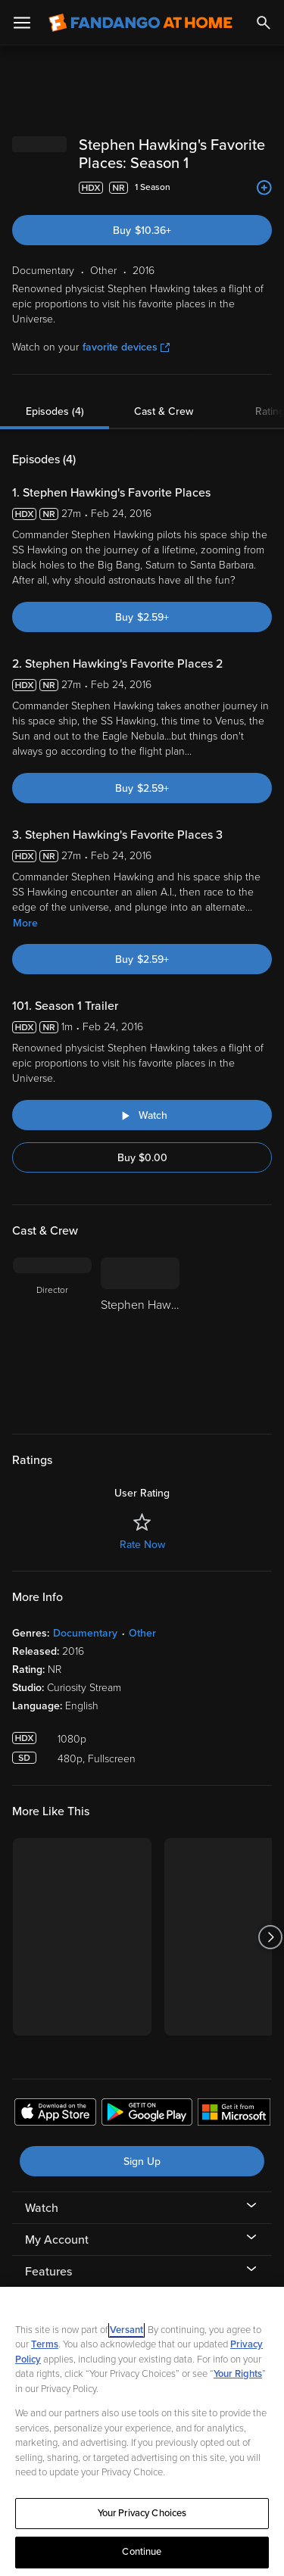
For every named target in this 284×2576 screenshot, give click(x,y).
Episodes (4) (55, 411)
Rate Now (142, 1544)
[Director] (52, 1336)
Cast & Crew (163, 411)
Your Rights (238, 2374)
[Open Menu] (22, 22)
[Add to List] (264, 187)
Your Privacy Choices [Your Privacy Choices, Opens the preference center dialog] (142, 2513)
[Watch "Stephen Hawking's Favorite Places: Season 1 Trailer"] (142, 1115)
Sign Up (142, 2161)
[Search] (263, 23)
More (25, 923)
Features (48, 2271)
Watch (41, 2208)
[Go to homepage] (140, 23)
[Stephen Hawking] (140, 1336)
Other (142, 1633)
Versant (126, 2330)
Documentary (85, 1633)
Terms (44, 2344)
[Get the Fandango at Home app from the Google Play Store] (147, 2114)
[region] (142, 2431)
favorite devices (126, 347)
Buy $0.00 (142, 1157)
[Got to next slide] (270, 1936)
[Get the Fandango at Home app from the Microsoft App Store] (234, 2114)
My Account (57, 2239)
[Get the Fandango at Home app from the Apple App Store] (55, 2114)
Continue (141, 2552)
